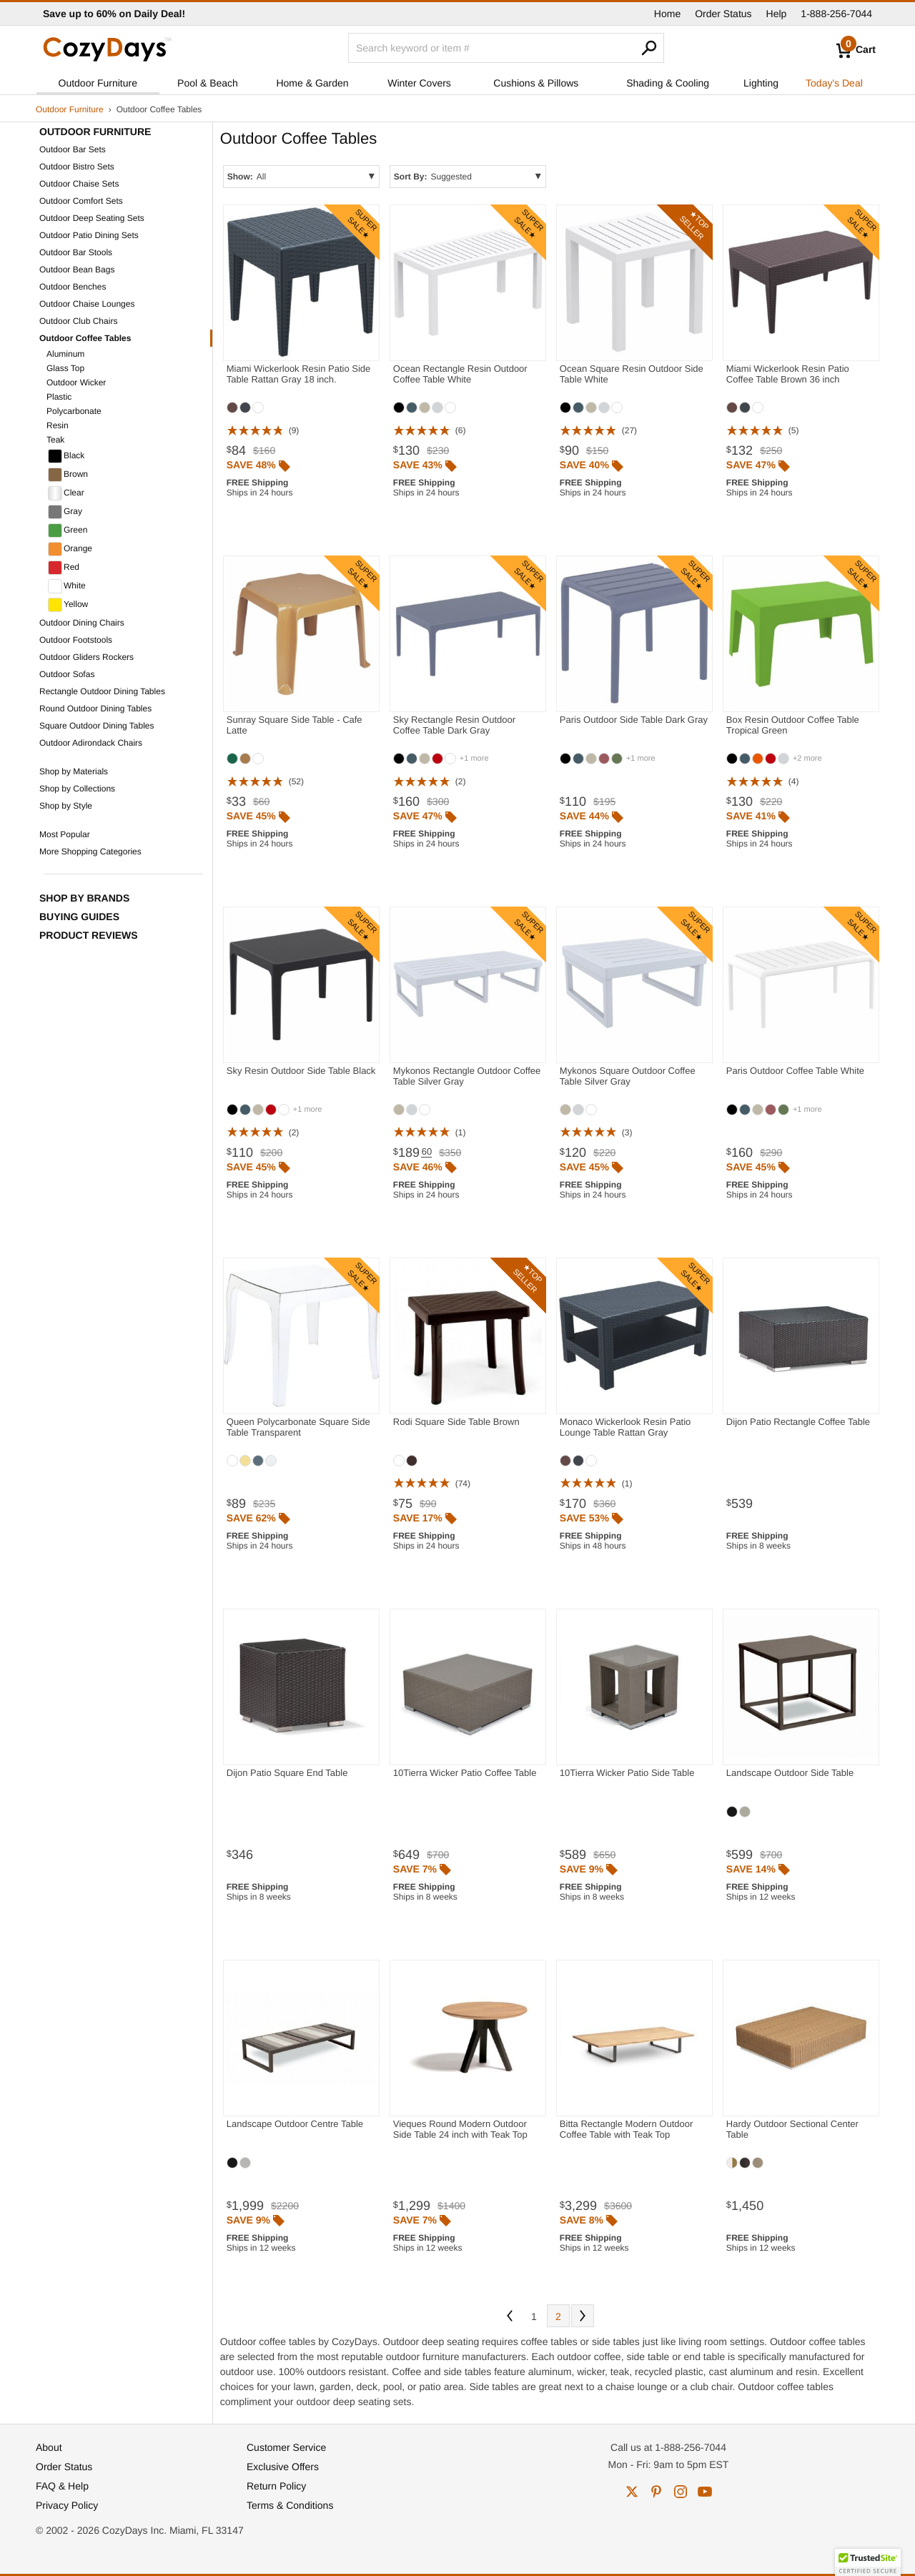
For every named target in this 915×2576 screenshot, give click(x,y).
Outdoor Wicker (76, 382)
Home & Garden (312, 83)
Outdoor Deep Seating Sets (91, 218)
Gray (65, 512)
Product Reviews (88, 935)
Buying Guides (79, 916)
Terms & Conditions (290, 2505)
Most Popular (64, 834)
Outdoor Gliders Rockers (86, 657)
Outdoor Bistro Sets (76, 167)
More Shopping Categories (90, 852)
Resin (57, 425)
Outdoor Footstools (75, 640)
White (67, 586)
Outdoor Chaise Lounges (86, 304)
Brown (68, 475)
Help (776, 13)
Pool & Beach (207, 83)
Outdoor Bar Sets (72, 149)
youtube (704, 2491)
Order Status (723, 13)
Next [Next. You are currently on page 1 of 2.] (582, 2315)
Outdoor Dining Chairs (81, 623)
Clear (66, 493)
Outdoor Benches (72, 287)
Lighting (760, 83)
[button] (868, 2562)
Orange (70, 549)
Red (63, 568)
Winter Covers (419, 83)
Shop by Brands (84, 898)
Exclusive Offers (283, 2466)
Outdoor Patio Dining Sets (89, 235)
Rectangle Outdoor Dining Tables (102, 691)
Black (66, 456)
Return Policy (276, 2486)
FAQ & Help (62, 2486)
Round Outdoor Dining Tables (95, 709)
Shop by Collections (77, 789)
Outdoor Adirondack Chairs (90, 743)
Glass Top (65, 368)
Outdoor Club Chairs (78, 321)
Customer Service (286, 2447)
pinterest (656, 2491)
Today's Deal (834, 83)
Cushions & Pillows (535, 83)
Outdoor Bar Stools (75, 252)
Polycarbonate (74, 411)
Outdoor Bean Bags (76, 270)
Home (667, 13)
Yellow (68, 605)
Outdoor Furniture (98, 83)
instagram (680, 2491)
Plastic (58, 397)
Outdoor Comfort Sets (81, 201)
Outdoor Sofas (66, 674)
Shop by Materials (73, 771)
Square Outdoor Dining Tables (96, 726)
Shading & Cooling (667, 83)
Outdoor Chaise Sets (79, 184)
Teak (55, 440)
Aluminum (65, 354)
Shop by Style (65, 806)
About (49, 2447)
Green (67, 530)
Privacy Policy (67, 2505)
